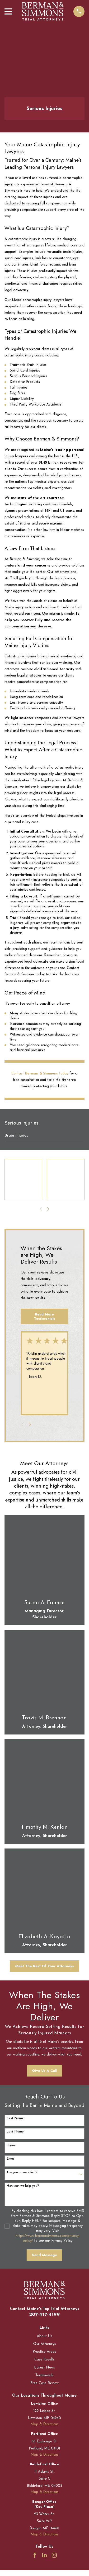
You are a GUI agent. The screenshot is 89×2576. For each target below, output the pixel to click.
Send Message (44, 2255)
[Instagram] (54, 2555)
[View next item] (48, 1209)
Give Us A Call (44, 2070)
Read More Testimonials (44, 1316)
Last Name (14, 2131)
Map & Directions (44, 2424)
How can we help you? (22, 2186)
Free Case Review (44, 2383)
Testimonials (44, 2375)
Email (10, 2159)
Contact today (39, 1073)
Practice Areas (44, 2352)
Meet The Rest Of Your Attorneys (44, 1966)
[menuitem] (44, 1135)
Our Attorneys (44, 2344)
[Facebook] (34, 2555)
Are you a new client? (21, 2172)
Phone (10, 2145)
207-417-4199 (44, 2314)
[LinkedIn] (44, 2555)
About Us (44, 2336)
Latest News (44, 2367)
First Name (14, 2118)
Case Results (44, 2359)
